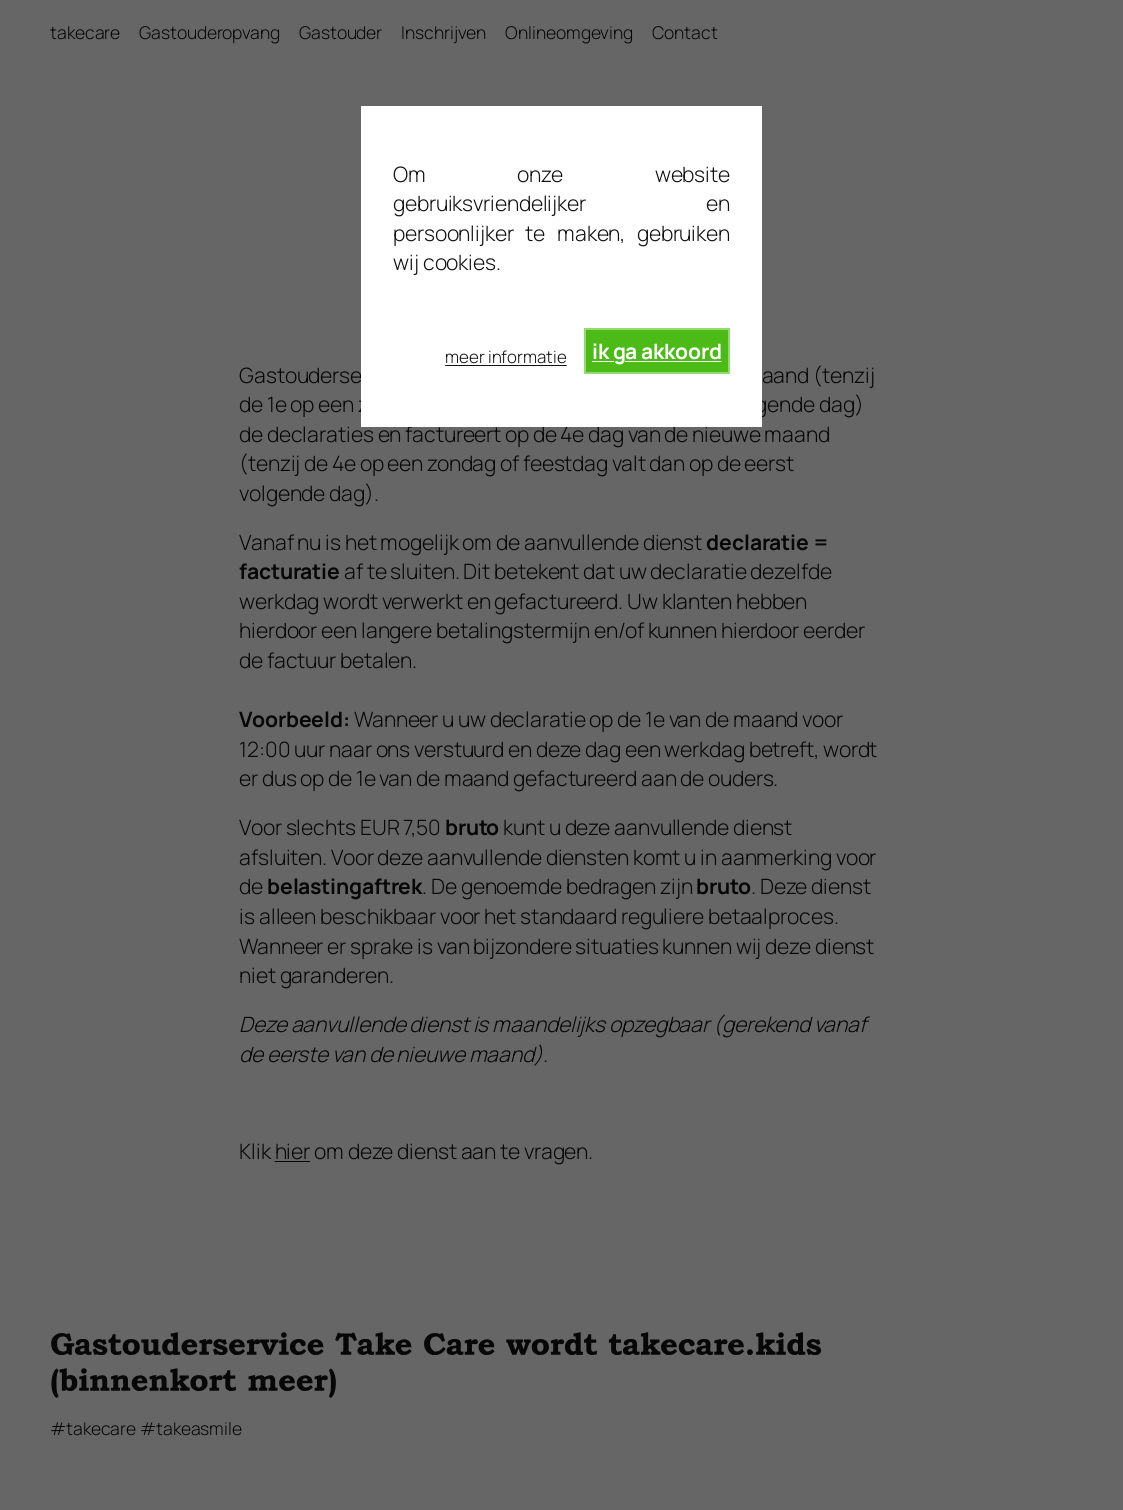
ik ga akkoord (657, 350)
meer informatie (506, 356)
